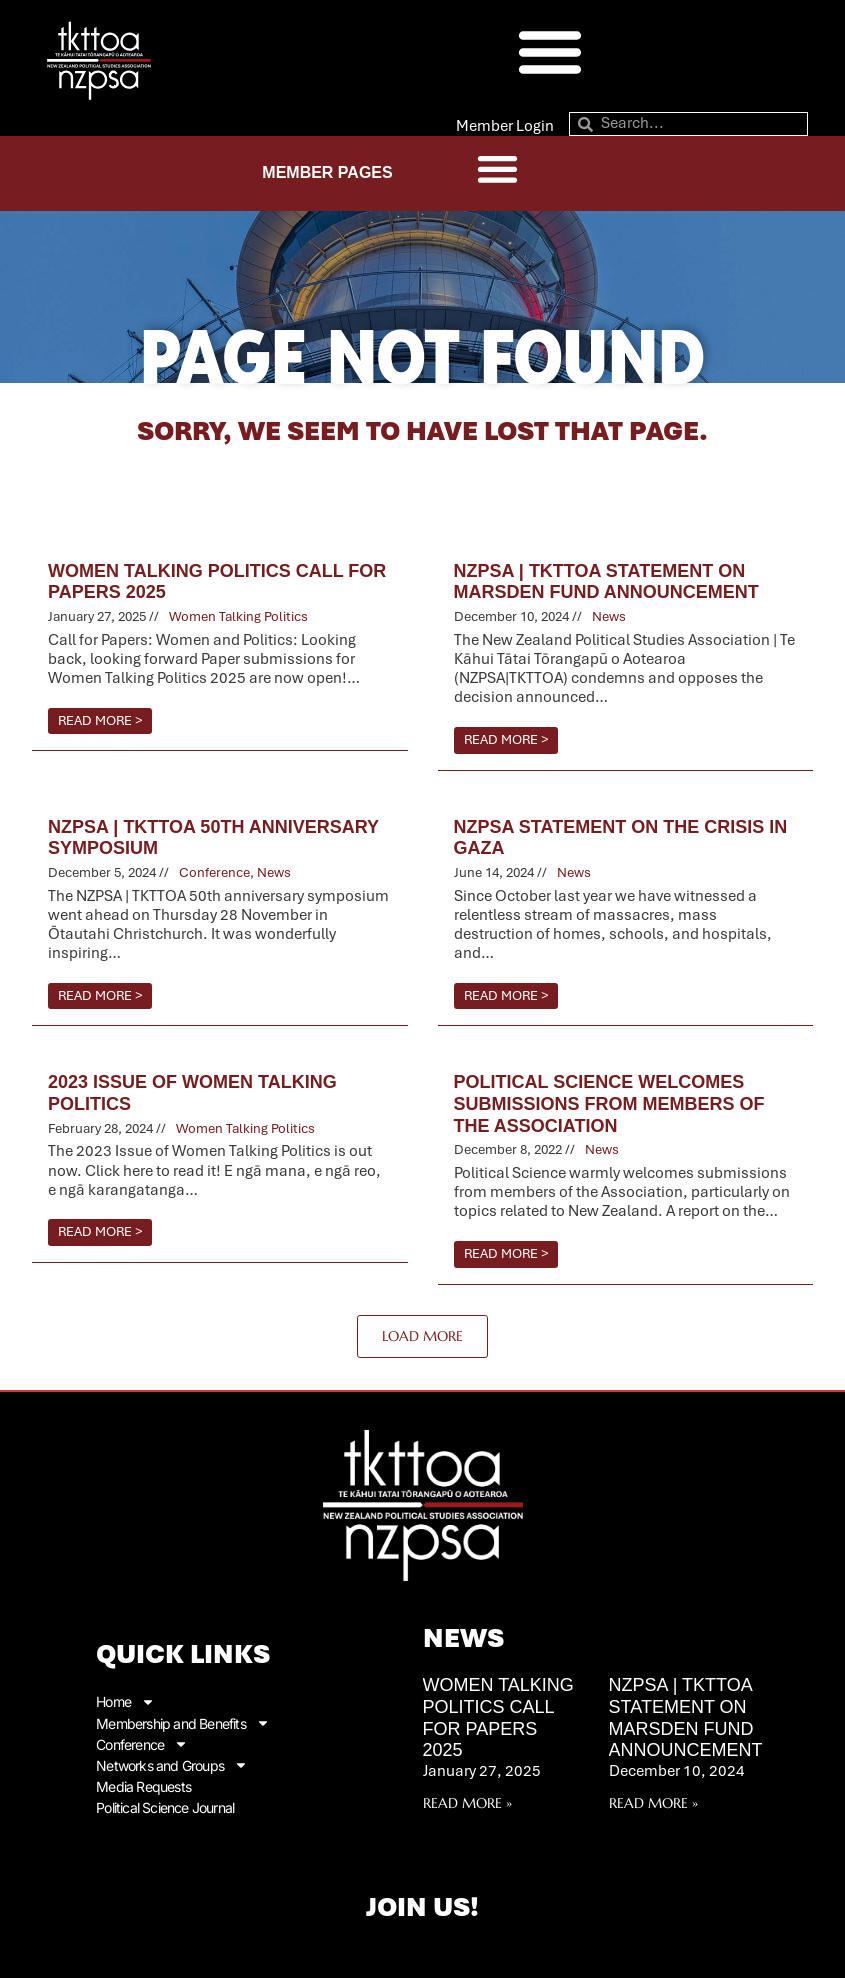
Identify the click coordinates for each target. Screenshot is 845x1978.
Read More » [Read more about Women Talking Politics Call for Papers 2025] (467, 1803)
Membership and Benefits (183, 1722)
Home (125, 1701)
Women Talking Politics (238, 616)
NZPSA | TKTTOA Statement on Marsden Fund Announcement (686, 1717)
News (609, 616)
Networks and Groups (172, 1764)
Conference (214, 872)
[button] (550, 51)
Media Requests (143, 1785)
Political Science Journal (165, 1806)
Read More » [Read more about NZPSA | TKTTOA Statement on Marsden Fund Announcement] (653, 1803)
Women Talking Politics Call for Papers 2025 (498, 1717)
